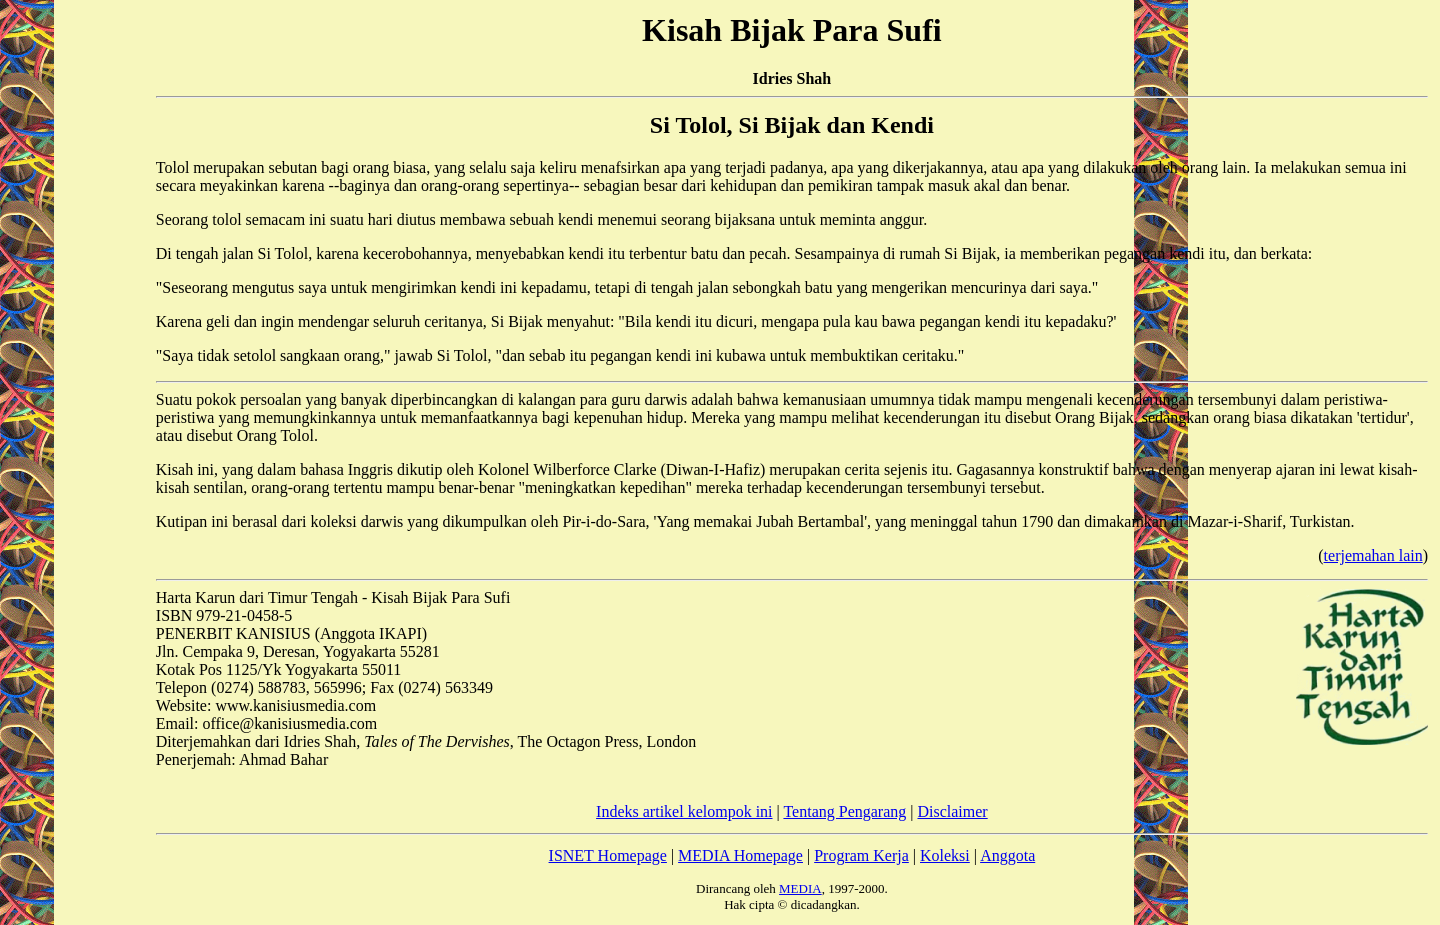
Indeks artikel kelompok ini (684, 811)
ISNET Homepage (608, 855)
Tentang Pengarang (844, 811)
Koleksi (945, 855)
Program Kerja (861, 855)
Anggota (1007, 855)
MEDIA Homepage (740, 855)
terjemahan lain (1373, 555)
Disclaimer (952, 811)
